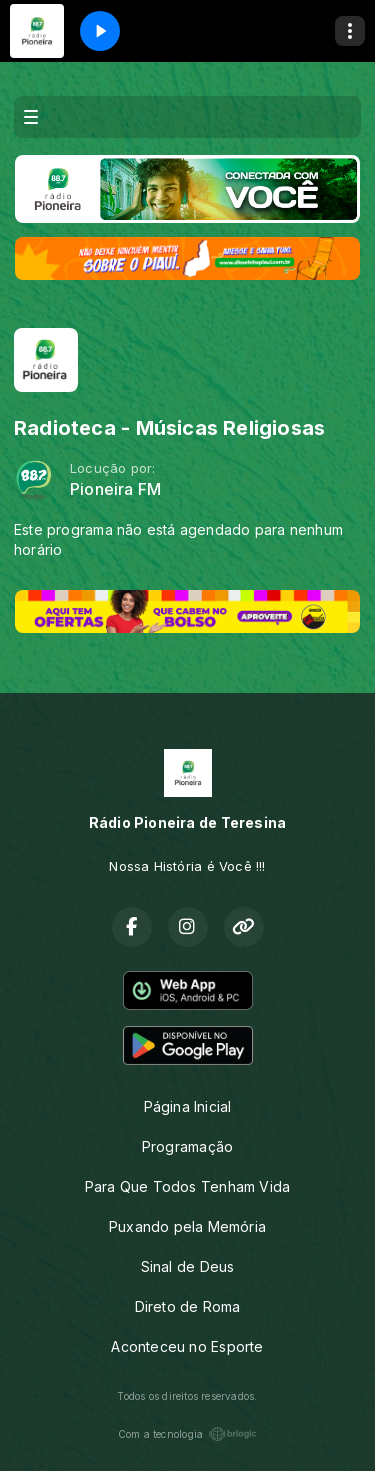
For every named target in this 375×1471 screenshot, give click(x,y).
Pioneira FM (115, 489)
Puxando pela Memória (187, 1226)
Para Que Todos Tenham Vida (187, 1186)
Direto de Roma (188, 1306)
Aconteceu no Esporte (187, 1346)
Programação (187, 1146)
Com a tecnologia (187, 1434)
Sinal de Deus (188, 1266)
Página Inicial (188, 1106)
